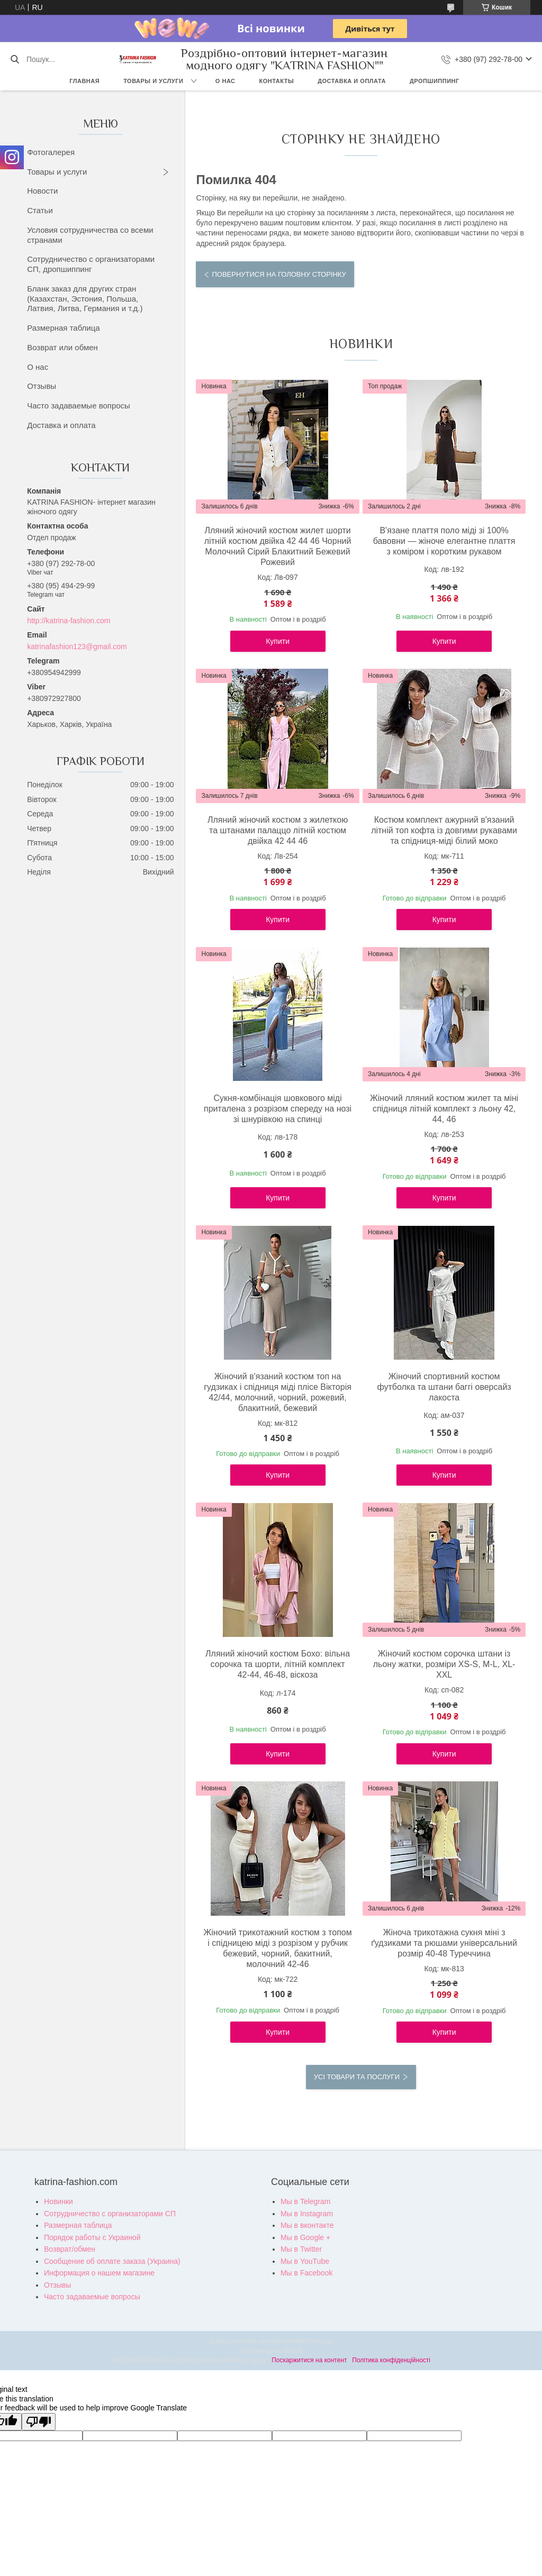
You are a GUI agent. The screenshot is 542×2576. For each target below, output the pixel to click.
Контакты (276, 81)
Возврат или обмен (62, 347)
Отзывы (41, 385)
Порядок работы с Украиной (92, 2237)
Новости (42, 190)
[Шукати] (14, 59)
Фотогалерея (51, 152)
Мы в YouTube (305, 2261)
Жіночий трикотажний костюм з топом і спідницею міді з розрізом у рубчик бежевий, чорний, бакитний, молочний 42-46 (277, 1948)
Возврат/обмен (69, 2249)
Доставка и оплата (352, 81)
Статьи (40, 210)
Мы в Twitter (301, 2249)
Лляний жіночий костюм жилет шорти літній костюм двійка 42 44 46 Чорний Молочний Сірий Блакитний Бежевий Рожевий (277, 546)
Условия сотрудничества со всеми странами (90, 234)
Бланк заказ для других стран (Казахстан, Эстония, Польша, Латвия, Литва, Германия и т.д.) (84, 298)
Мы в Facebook (306, 2273)
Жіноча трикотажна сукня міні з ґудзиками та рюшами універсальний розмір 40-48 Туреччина (444, 1943)
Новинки (58, 2201)
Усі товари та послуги (357, 2077)
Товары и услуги (153, 81)
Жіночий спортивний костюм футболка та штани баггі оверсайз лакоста (444, 1387)
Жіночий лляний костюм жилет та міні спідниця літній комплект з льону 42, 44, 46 (444, 1109)
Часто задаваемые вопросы (78, 405)
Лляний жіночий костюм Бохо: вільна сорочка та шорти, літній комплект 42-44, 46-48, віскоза (277, 1664)
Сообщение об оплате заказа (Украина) (112, 2261)
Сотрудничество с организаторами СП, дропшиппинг (91, 264)
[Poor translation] (39, 2422)
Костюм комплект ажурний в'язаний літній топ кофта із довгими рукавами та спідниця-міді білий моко (444, 830)
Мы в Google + (305, 2237)
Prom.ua (320, 2341)
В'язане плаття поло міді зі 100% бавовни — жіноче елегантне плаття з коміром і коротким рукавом (444, 541)
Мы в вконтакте (307, 2225)
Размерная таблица (63, 327)
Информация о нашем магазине (99, 2273)
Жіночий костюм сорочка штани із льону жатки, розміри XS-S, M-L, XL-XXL (444, 1664)
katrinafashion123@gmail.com (77, 646)
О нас (225, 81)
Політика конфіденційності (391, 2360)
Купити (278, 641)
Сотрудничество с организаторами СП (110, 2213)
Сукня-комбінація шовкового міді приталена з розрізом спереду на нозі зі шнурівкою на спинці (277, 1109)
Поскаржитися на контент (309, 2360)
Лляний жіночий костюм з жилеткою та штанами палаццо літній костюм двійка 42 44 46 (277, 830)
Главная (84, 81)
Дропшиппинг (434, 81)
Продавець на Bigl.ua (271, 2350)
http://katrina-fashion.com (68, 620)
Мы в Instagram (307, 2213)
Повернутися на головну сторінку (279, 274)
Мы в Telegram (306, 2201)
